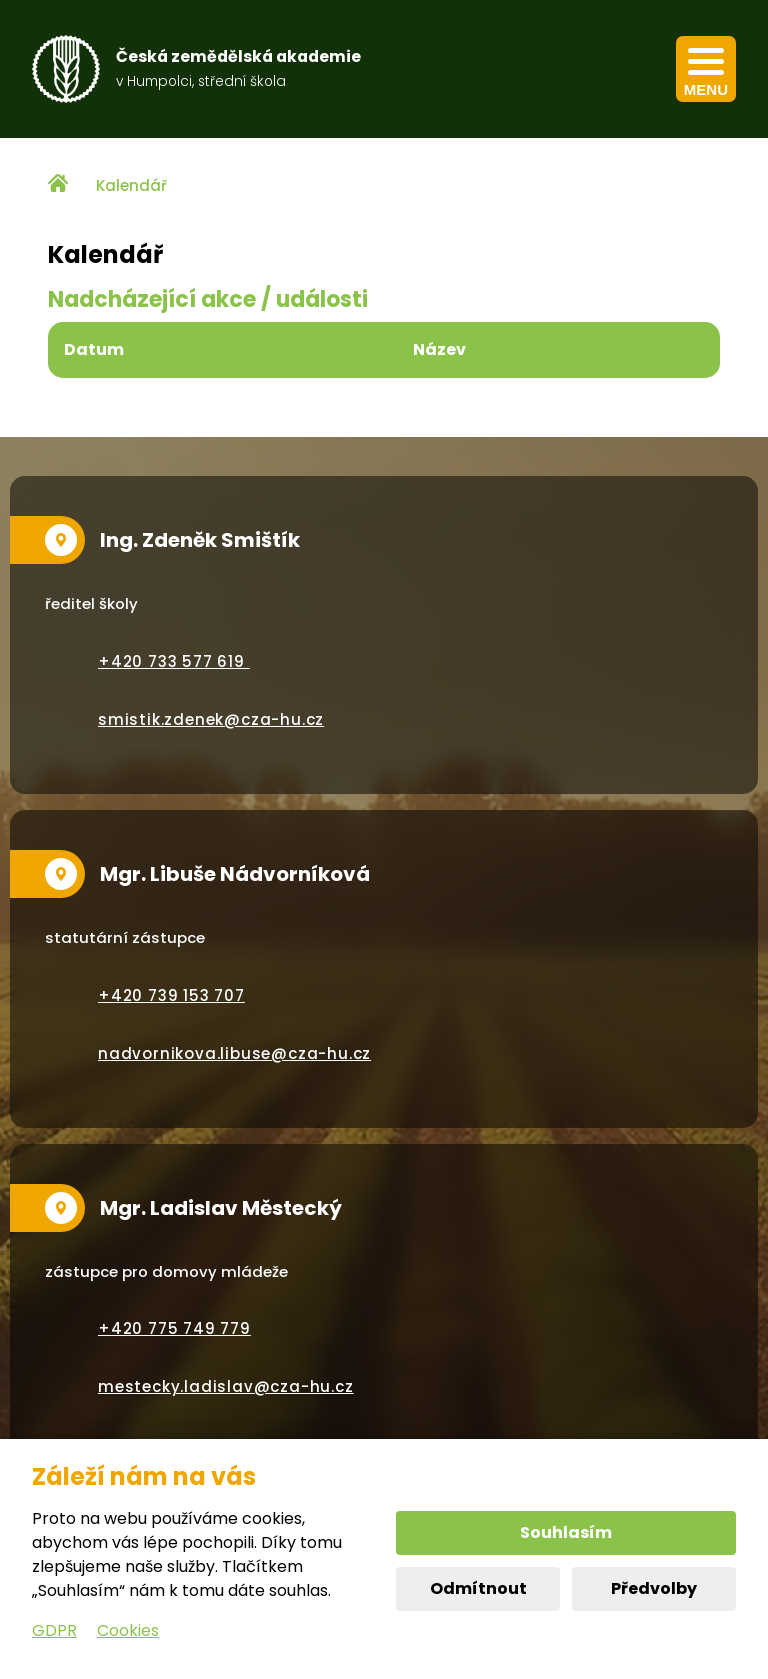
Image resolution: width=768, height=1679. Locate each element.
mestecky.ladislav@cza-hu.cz (226, 1386)
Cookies (128, 1630)
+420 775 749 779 (174, 1328)
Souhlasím (566, 1532)
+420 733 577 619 (174, 661)
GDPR (54, 1630)
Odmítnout (478, 1588)
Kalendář (131, 185)
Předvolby (654, 1588)
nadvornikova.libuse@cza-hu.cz (234, 1053)
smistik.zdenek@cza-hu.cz (211, 719)
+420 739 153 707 (171, 995)
